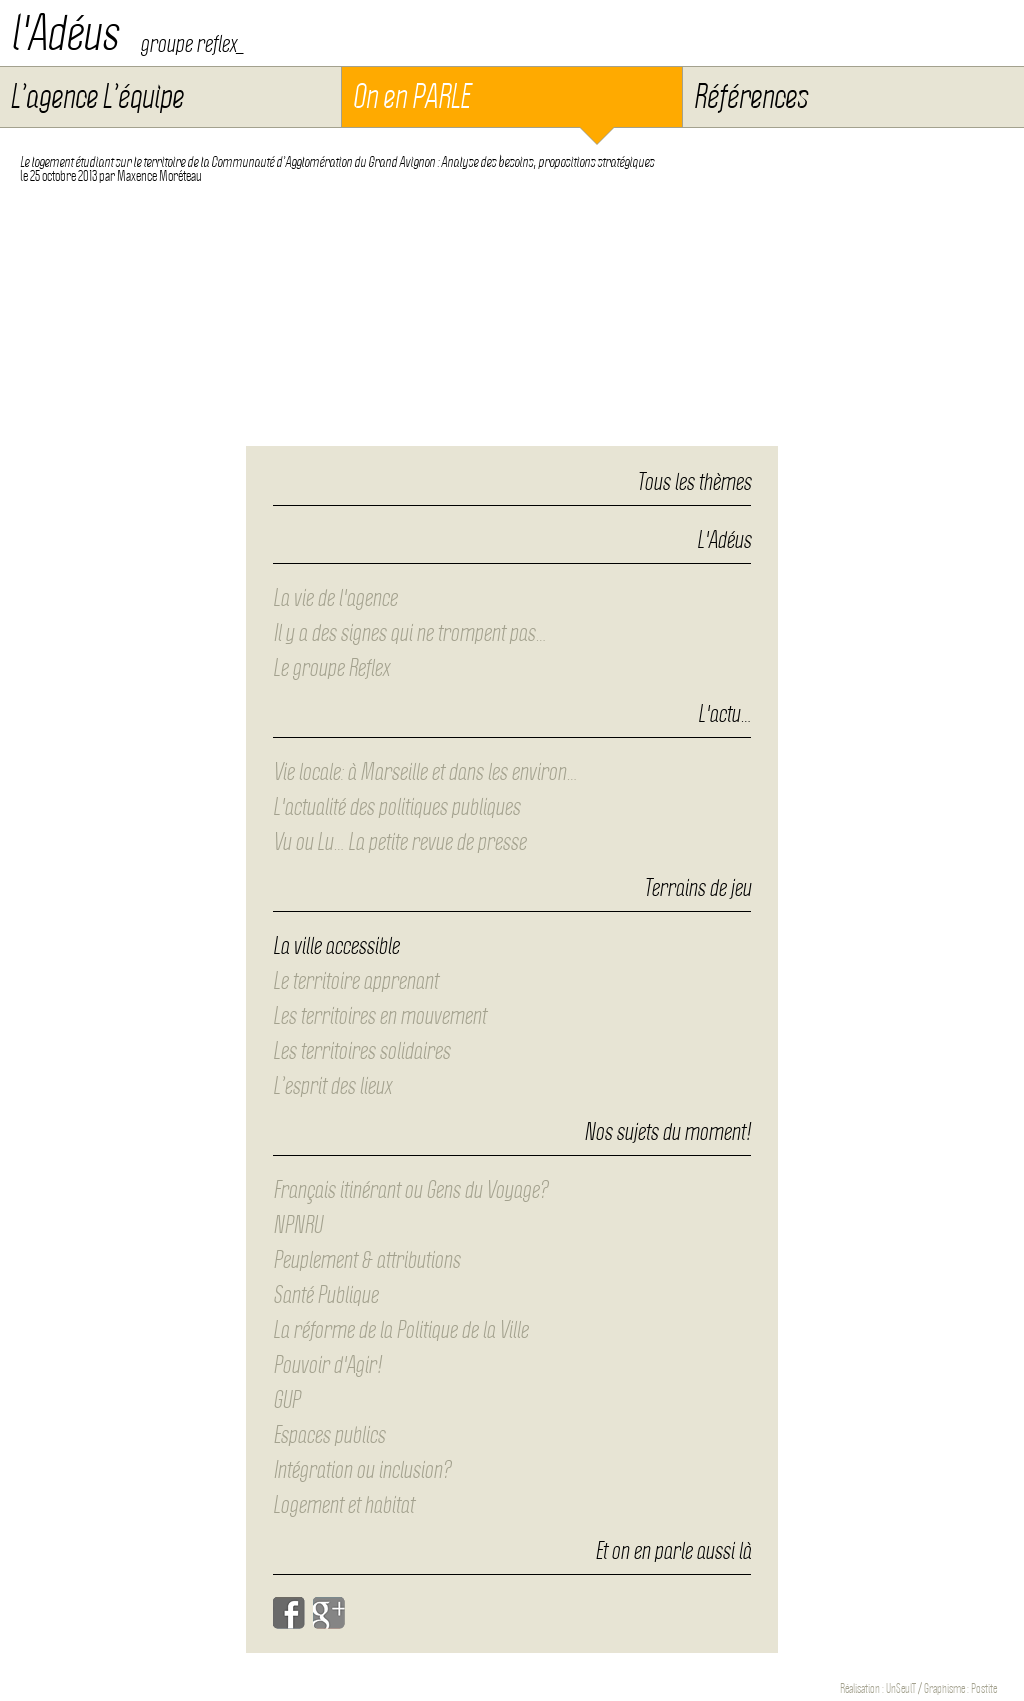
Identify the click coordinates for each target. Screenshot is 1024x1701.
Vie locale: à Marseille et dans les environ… (425, 772)
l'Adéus (64, 33)
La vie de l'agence (335, 598)
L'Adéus (724, 541)
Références (750, 97)
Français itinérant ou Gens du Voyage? (410, 1190)
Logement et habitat (343, 1505)
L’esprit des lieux (332, 1086)
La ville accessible (336, 946)
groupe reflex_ (192, 44)
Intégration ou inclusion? (362, 1470)
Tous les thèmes (694, 482)
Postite (984, 1688)
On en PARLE (410, 97)
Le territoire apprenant (355, 981)
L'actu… (724, 715)
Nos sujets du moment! (667, 1133)
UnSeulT (901, 1688)
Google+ (329, 1613)
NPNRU (297, 1225)
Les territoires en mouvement (379, 1016)
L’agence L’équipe (96, 97)
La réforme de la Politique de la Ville (400, 1330)
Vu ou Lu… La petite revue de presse (399, 842)
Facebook (289, 1613)
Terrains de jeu (697, 889)
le (58, 176)
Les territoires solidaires (361, 1051)
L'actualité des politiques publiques (396, 807)
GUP (286, 1400)
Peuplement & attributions (366, 1260)
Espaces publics (329, 1435)
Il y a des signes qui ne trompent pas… (409, 633)
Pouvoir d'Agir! (327, 1365)
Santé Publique (325, 1295)
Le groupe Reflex (331, 668)
